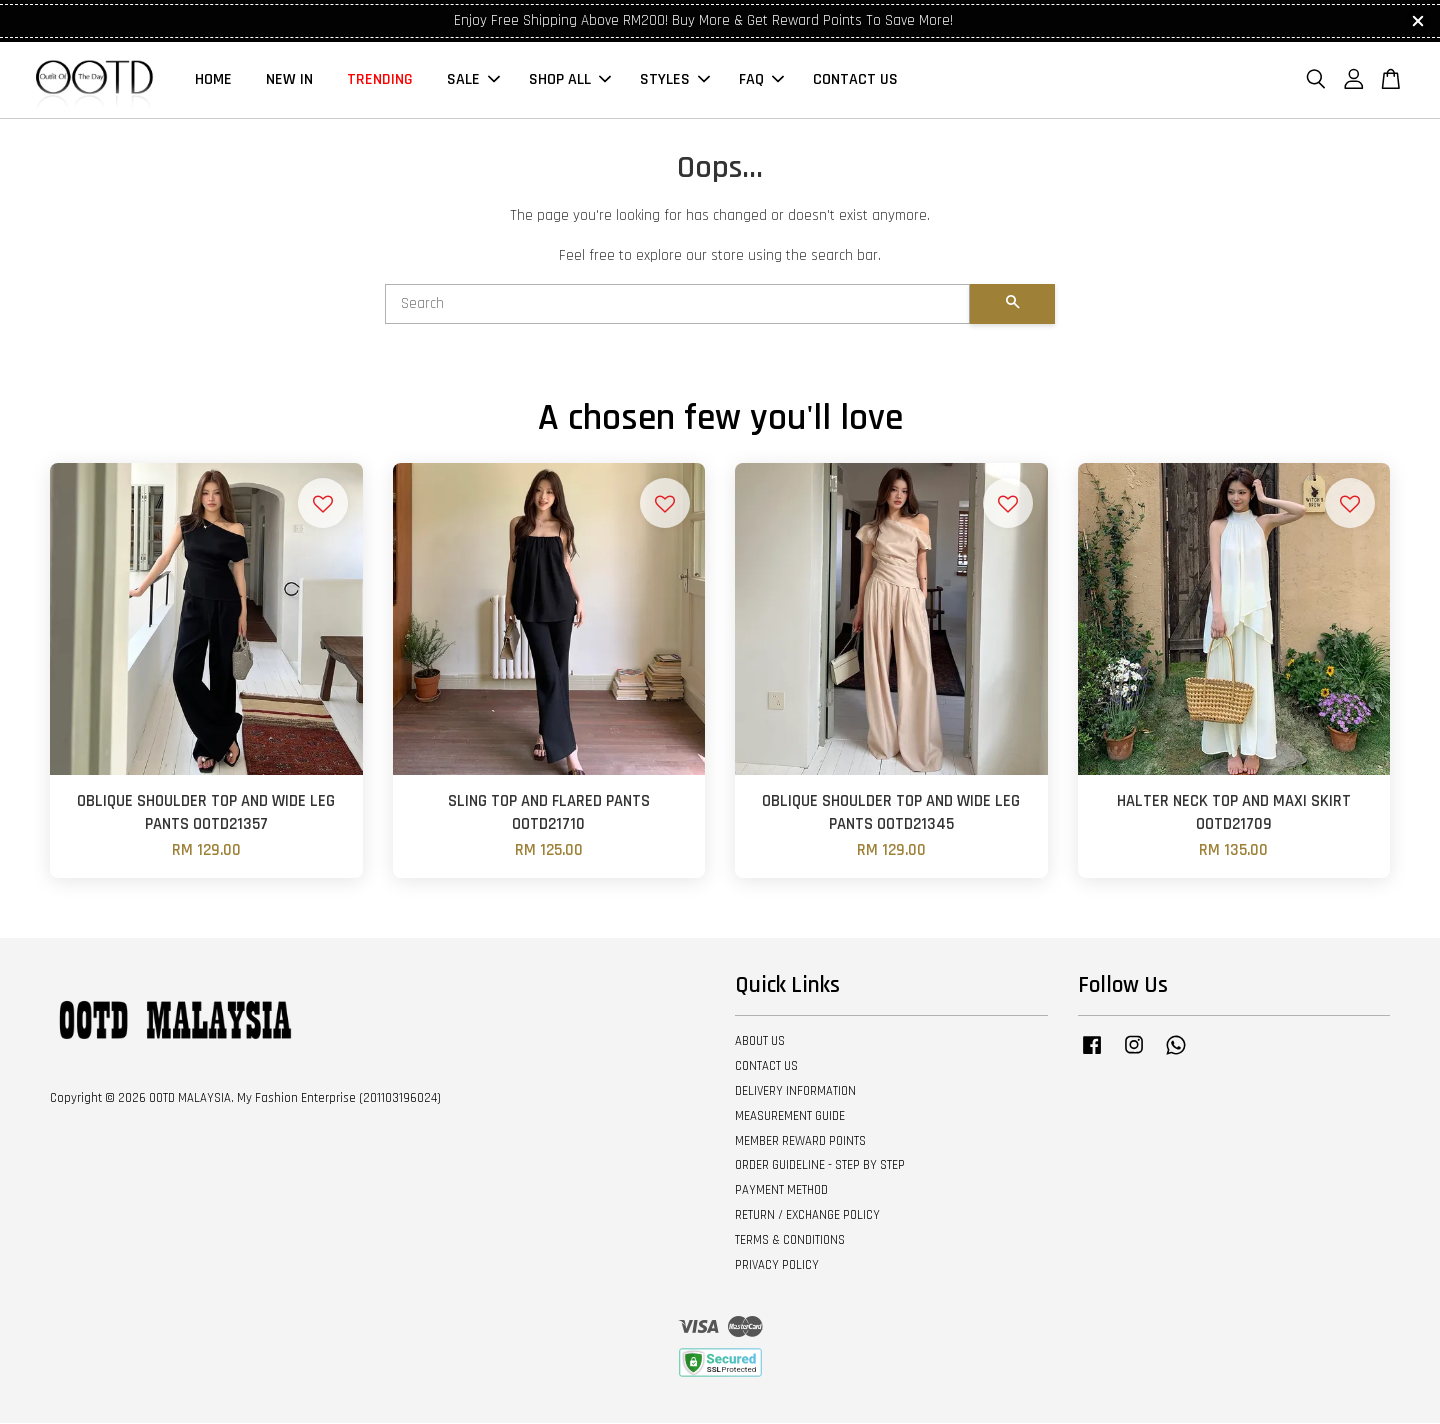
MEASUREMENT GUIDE (790, 1117)
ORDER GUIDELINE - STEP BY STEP (820, 1166)
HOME (213, 80)
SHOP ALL (570, 80)
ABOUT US (760, 1042)
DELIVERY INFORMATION (795, 1092)
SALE (473, 80)
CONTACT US (855, 80)
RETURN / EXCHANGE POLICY (807, 1216)
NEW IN (289, 80)
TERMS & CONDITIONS (790, 1241)
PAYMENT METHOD (781, 1191)
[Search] (677, 305)
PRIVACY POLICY (777, 1266)
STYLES (675, 80)
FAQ (761, 80)
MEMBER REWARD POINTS (800, 1142)
